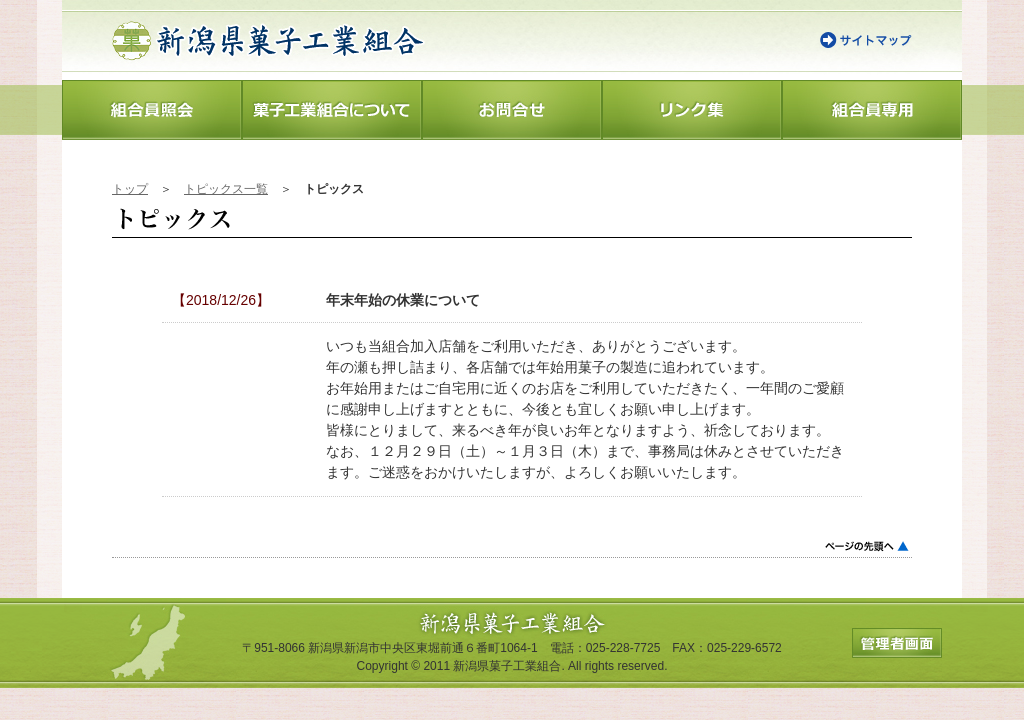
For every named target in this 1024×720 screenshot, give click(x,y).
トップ (130, 189)
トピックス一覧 (226, 189)
